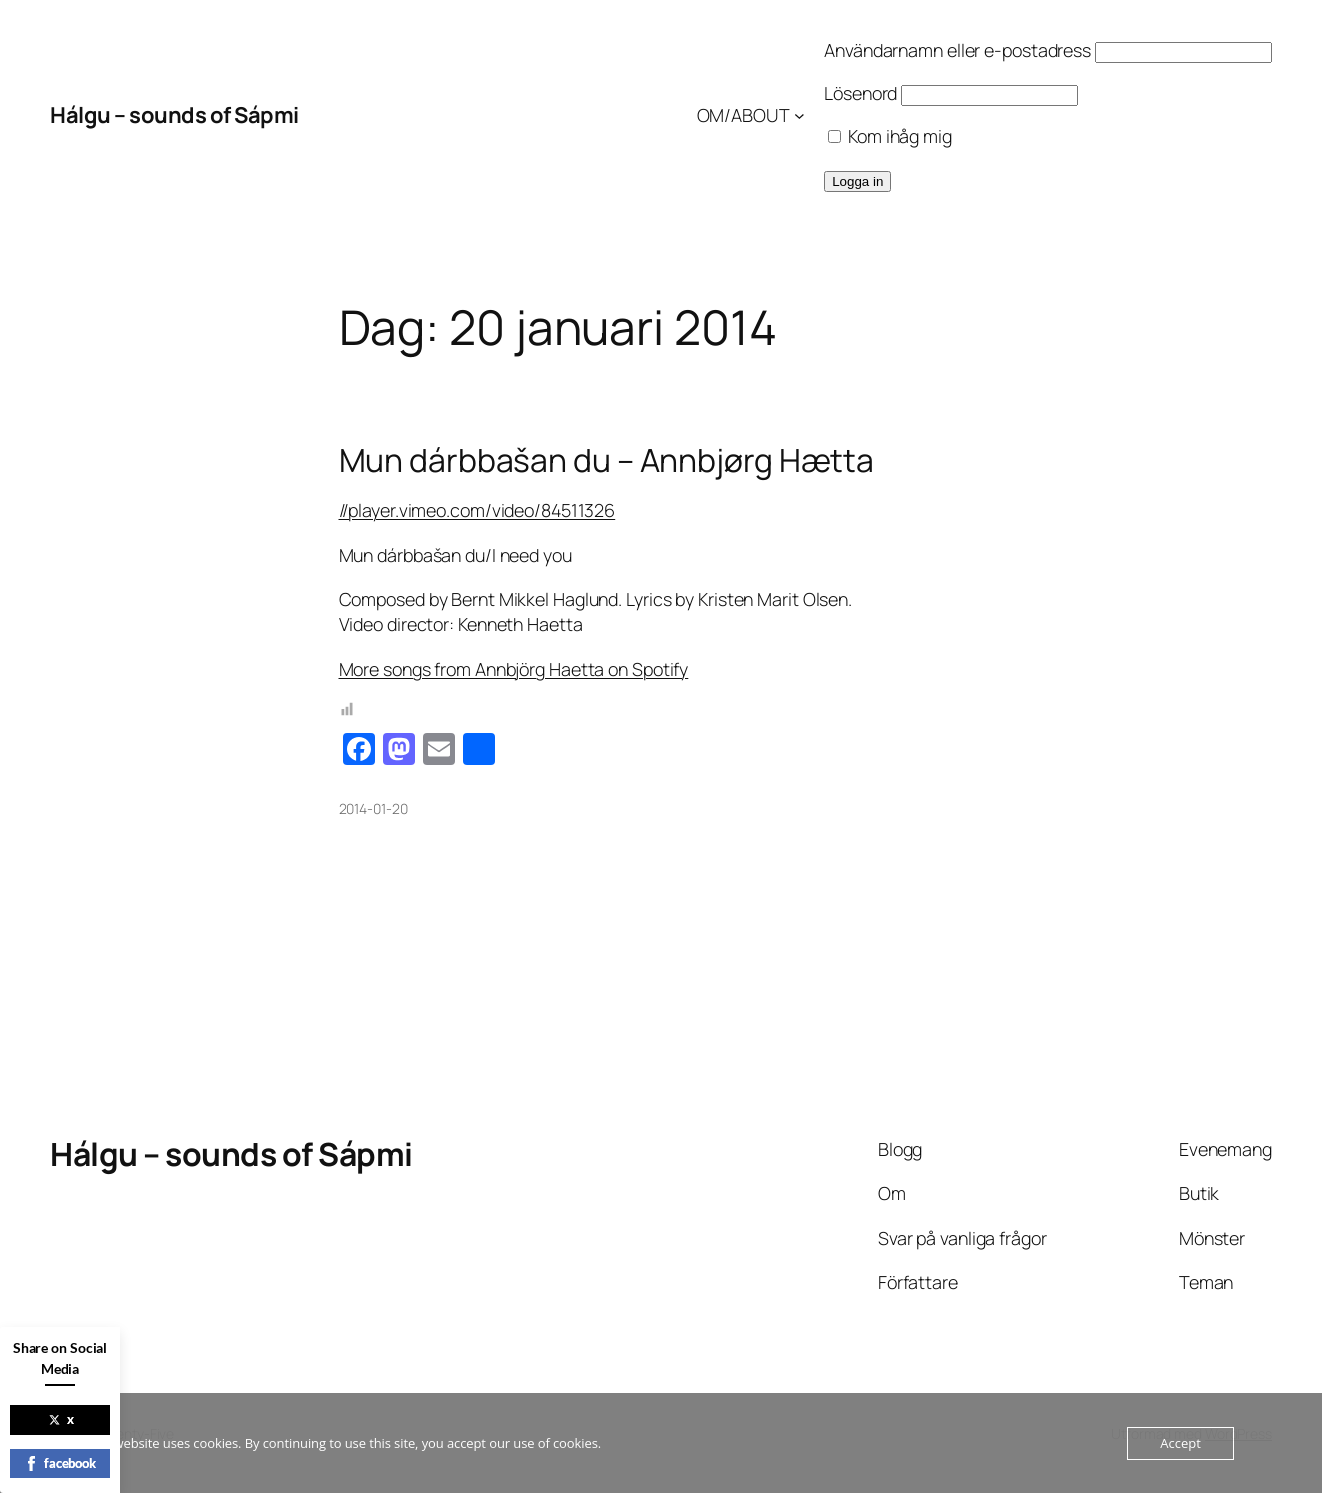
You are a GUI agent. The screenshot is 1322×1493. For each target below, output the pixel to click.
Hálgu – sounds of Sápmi (174, 115)
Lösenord (860, 93)
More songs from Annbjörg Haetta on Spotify (514, 669)
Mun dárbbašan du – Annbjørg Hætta (607, 461)
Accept (1180, 1443)
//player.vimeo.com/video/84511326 (477, 510)
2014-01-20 (373, 808)
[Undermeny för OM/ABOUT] (799, 115)
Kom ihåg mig (890, 136)
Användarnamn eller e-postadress (957, 50)
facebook (60, 1463)
